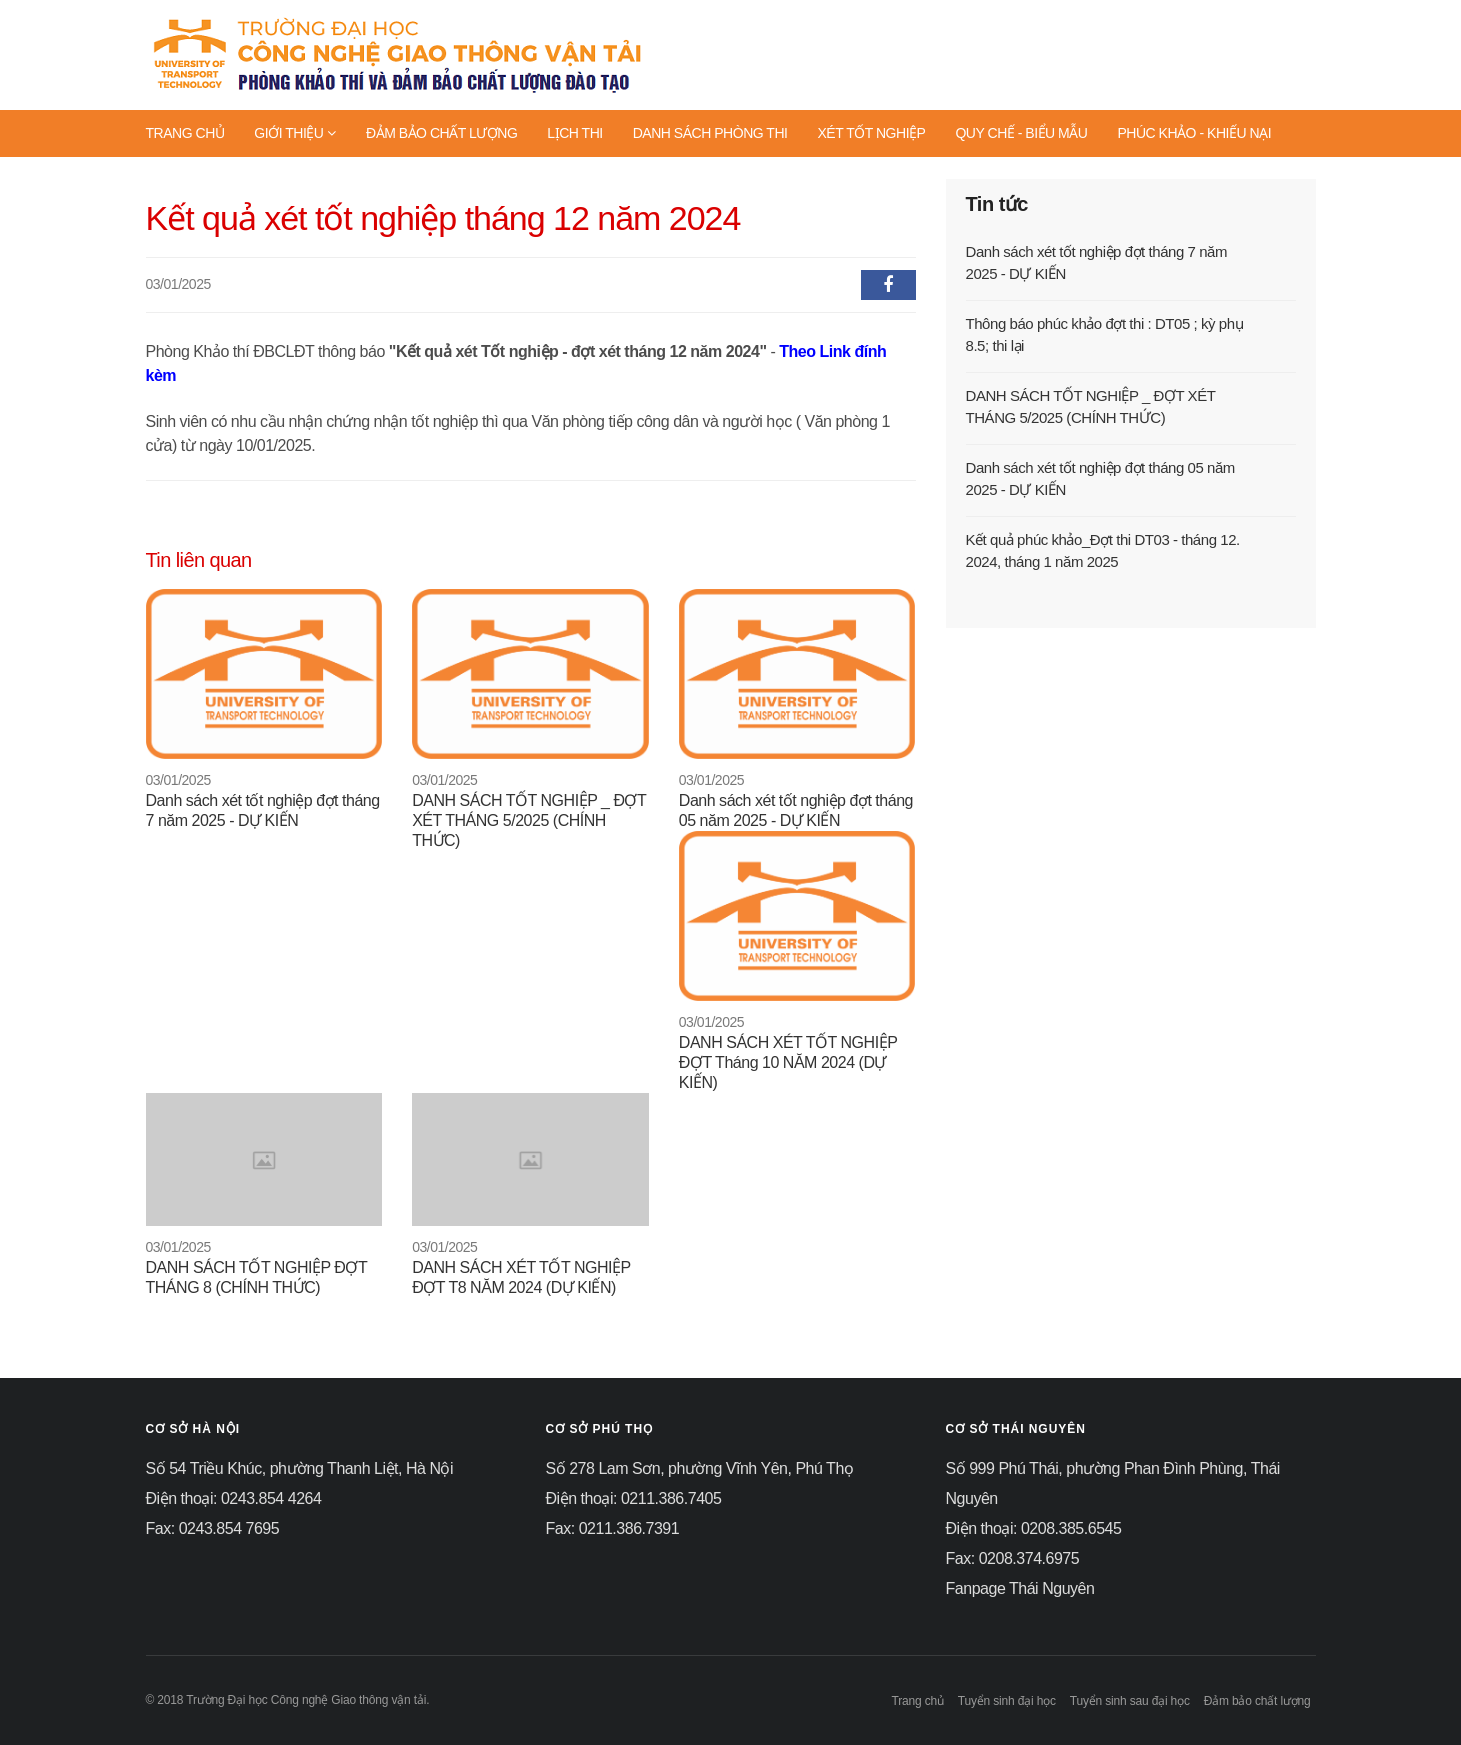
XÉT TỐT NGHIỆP (871, 133)
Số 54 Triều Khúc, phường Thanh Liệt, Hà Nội (300, 1468)
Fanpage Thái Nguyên (1020, 1588)
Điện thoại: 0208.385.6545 (1034, 1528)
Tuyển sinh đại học (1007, 1701)
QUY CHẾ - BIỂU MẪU (1021, 133)
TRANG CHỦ (185, 133)
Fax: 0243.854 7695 (213, 1528)
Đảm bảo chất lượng (1257, 1701)
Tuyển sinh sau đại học (1130, 1701)
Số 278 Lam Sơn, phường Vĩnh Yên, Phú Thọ (700, 1468)
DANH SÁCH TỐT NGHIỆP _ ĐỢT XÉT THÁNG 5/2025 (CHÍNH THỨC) (529, 820)
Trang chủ (917, 1701)
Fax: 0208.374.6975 (1013, 1558)
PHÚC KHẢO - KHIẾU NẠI (1194, 133)
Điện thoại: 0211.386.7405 (634, 1498)
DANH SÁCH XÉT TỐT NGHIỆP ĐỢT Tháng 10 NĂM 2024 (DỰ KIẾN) (788, 1062)
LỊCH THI (574, 133)
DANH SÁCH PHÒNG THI (710, 133)
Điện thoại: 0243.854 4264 (234, 1498)
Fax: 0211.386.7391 (613, 1528)
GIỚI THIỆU (295, 133)
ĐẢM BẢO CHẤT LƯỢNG (441, 133)
